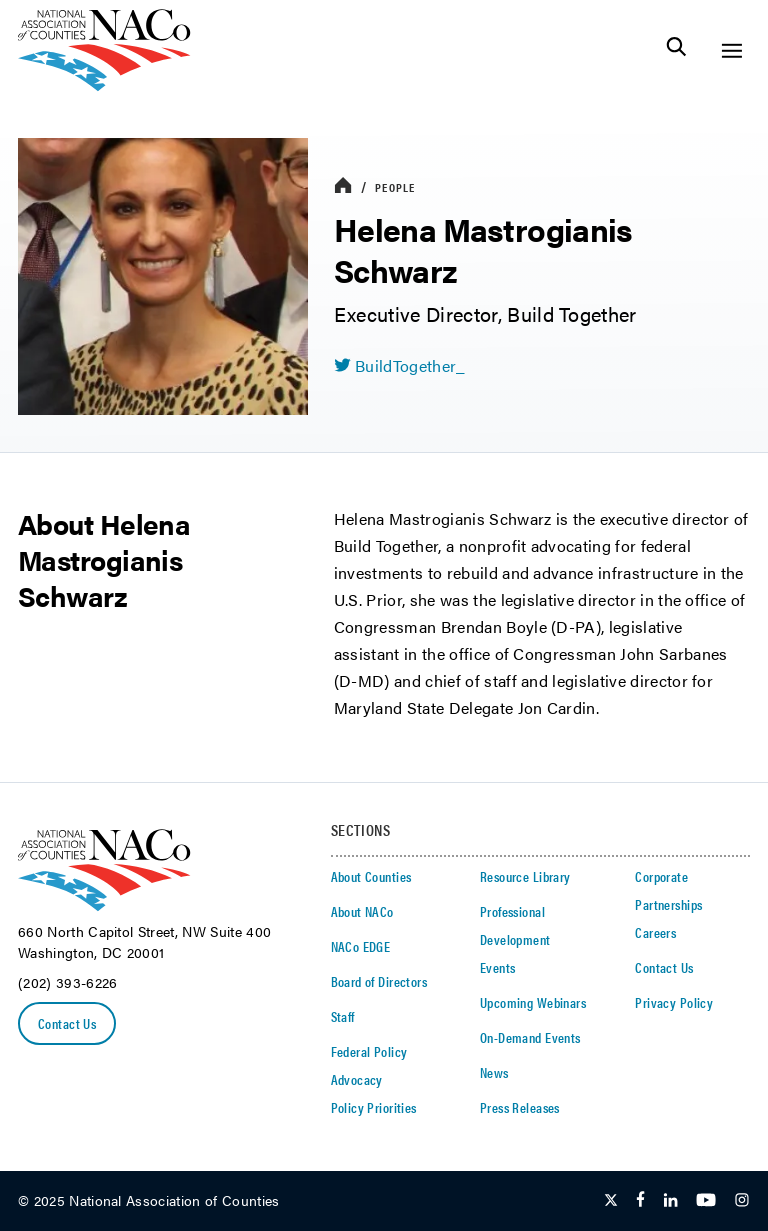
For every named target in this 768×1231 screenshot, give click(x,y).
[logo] (104, 85)
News (494, 1072)
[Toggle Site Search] (676, 50)
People (395, 187)
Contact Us (67, 1023)
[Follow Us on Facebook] (640, 1201)
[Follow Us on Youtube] (706, 1201)
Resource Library (525, 876)
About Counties (371, 876)
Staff (343, 1016)
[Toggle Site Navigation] (731, 50)
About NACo (362, 911)
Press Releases (520, 1107)
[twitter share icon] (400, 366)
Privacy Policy (674, 1002)
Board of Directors (379, 981)
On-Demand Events (530, 1037)
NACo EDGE (361, 946)
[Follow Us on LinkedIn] (670, 1201)
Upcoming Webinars (533, 1002)
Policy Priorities (374, 1107)
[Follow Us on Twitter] (611, 1201)
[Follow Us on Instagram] (742, 1201)
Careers (655, 932)
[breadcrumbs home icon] (343, 186)
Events (498, 967)
